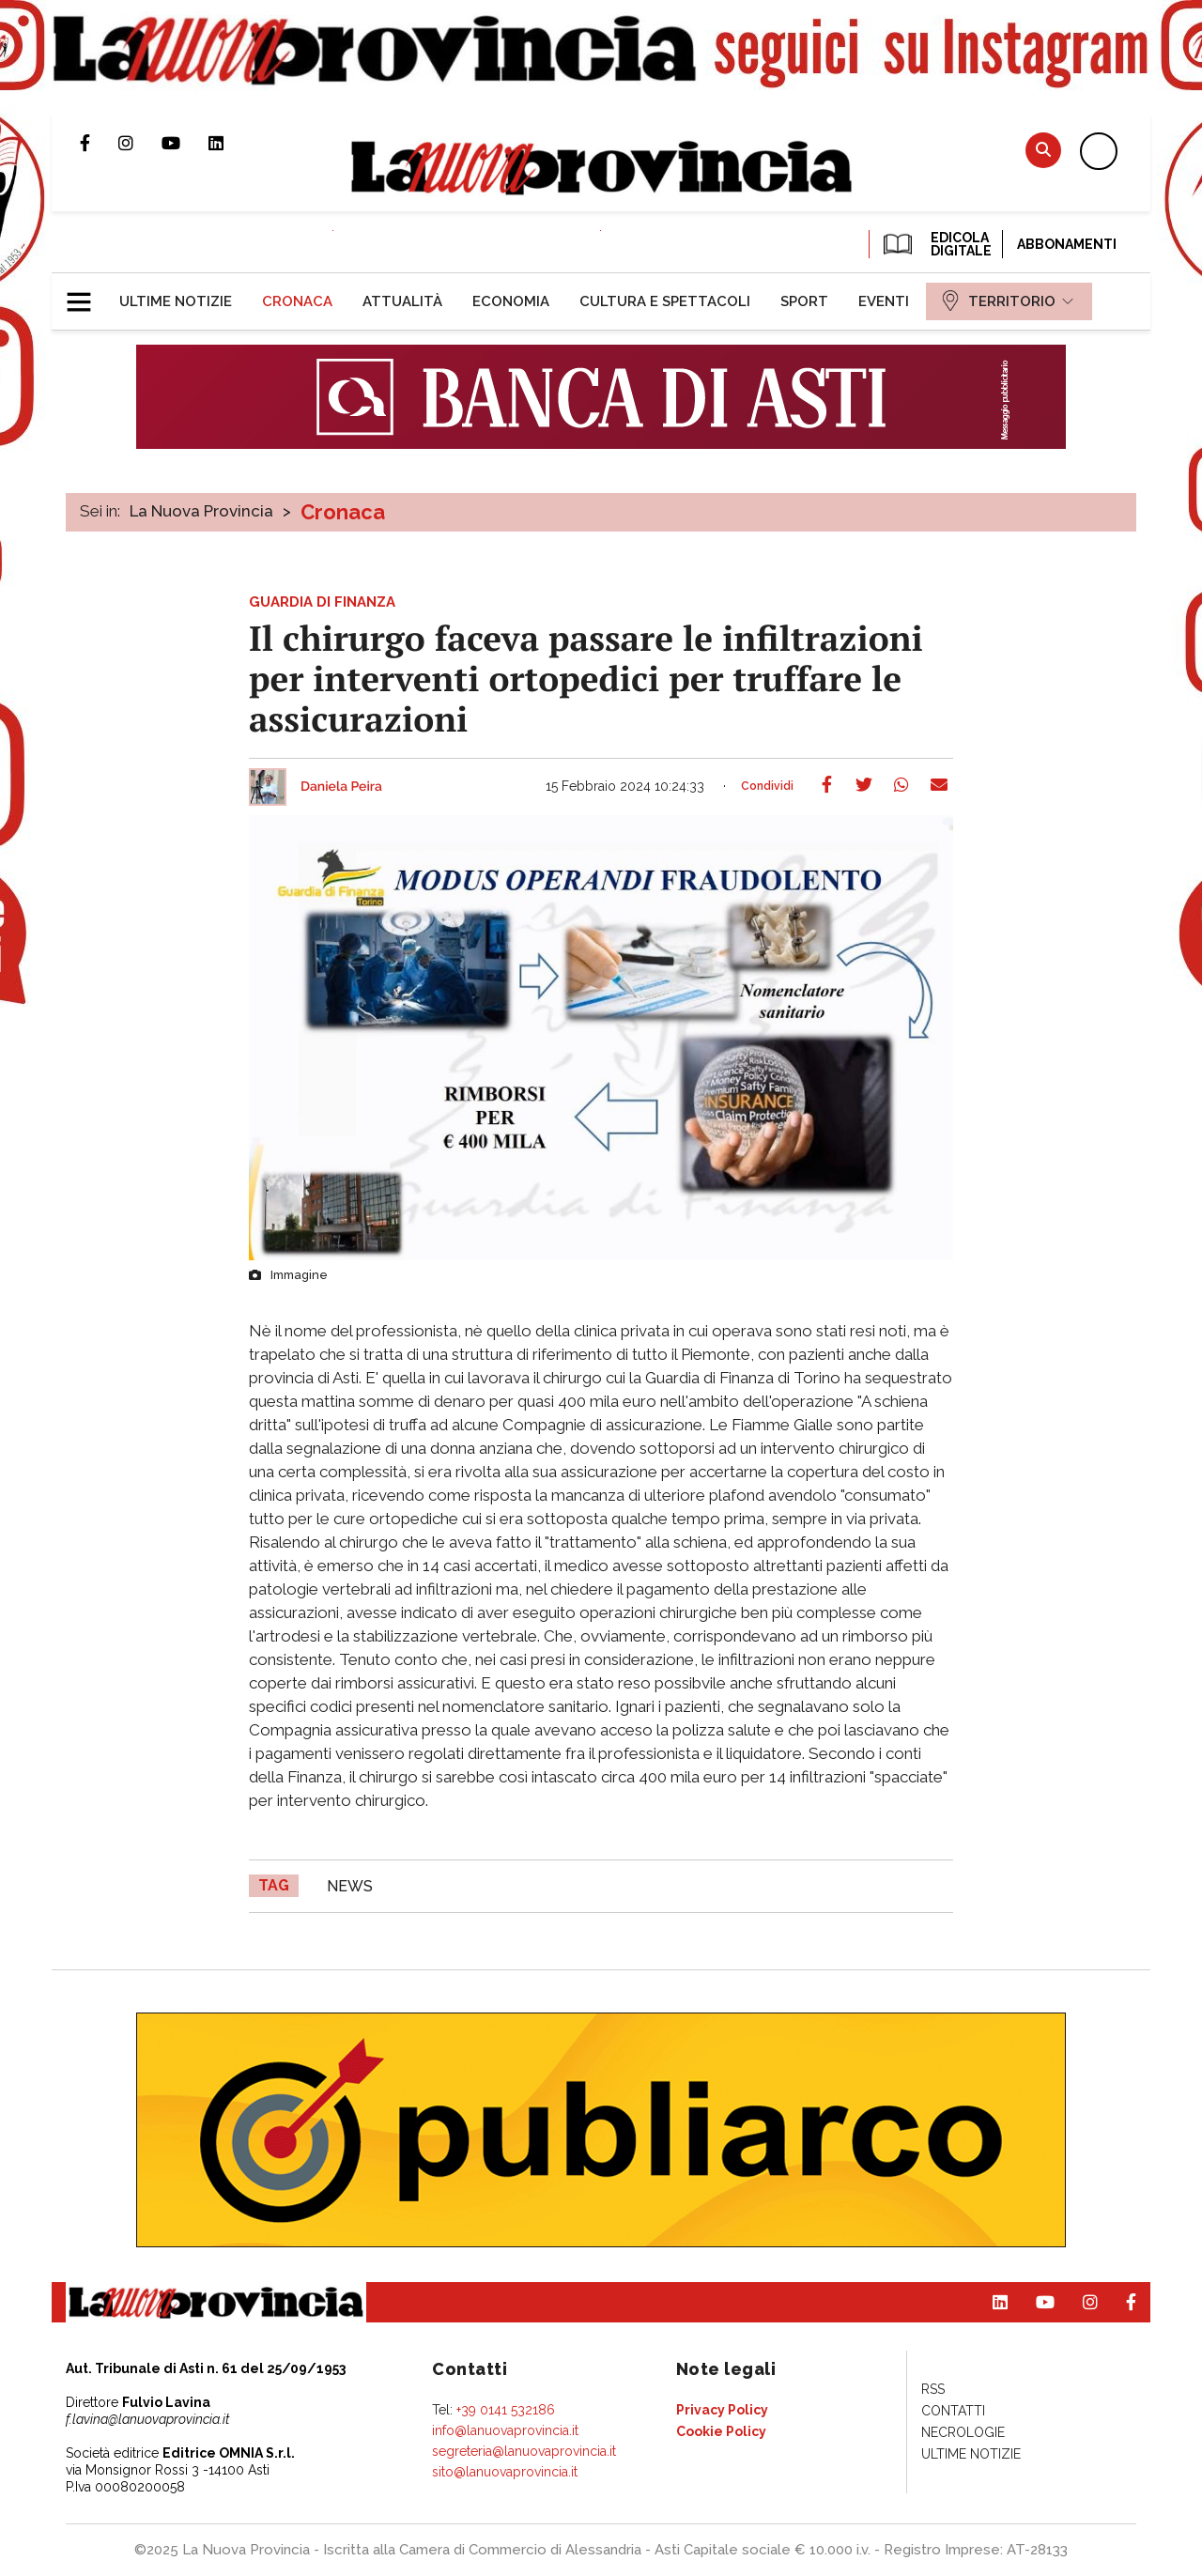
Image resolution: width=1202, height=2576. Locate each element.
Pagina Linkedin (230, 142)
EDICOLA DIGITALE (936, 244)
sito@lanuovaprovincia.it (505, 2471)
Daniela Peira (341, 786)
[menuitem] (175, 301)
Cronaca (342, 512)
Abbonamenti (1067, 244)
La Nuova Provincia (201, 510)
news (350, 1886)
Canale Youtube (185, 142)
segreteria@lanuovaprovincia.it (524, 2451)
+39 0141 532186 (505, 2409)
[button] (86, 294)
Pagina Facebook (99, 142)
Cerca (1043, 149)
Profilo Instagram (140, 142)
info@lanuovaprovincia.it (505, 2430)
